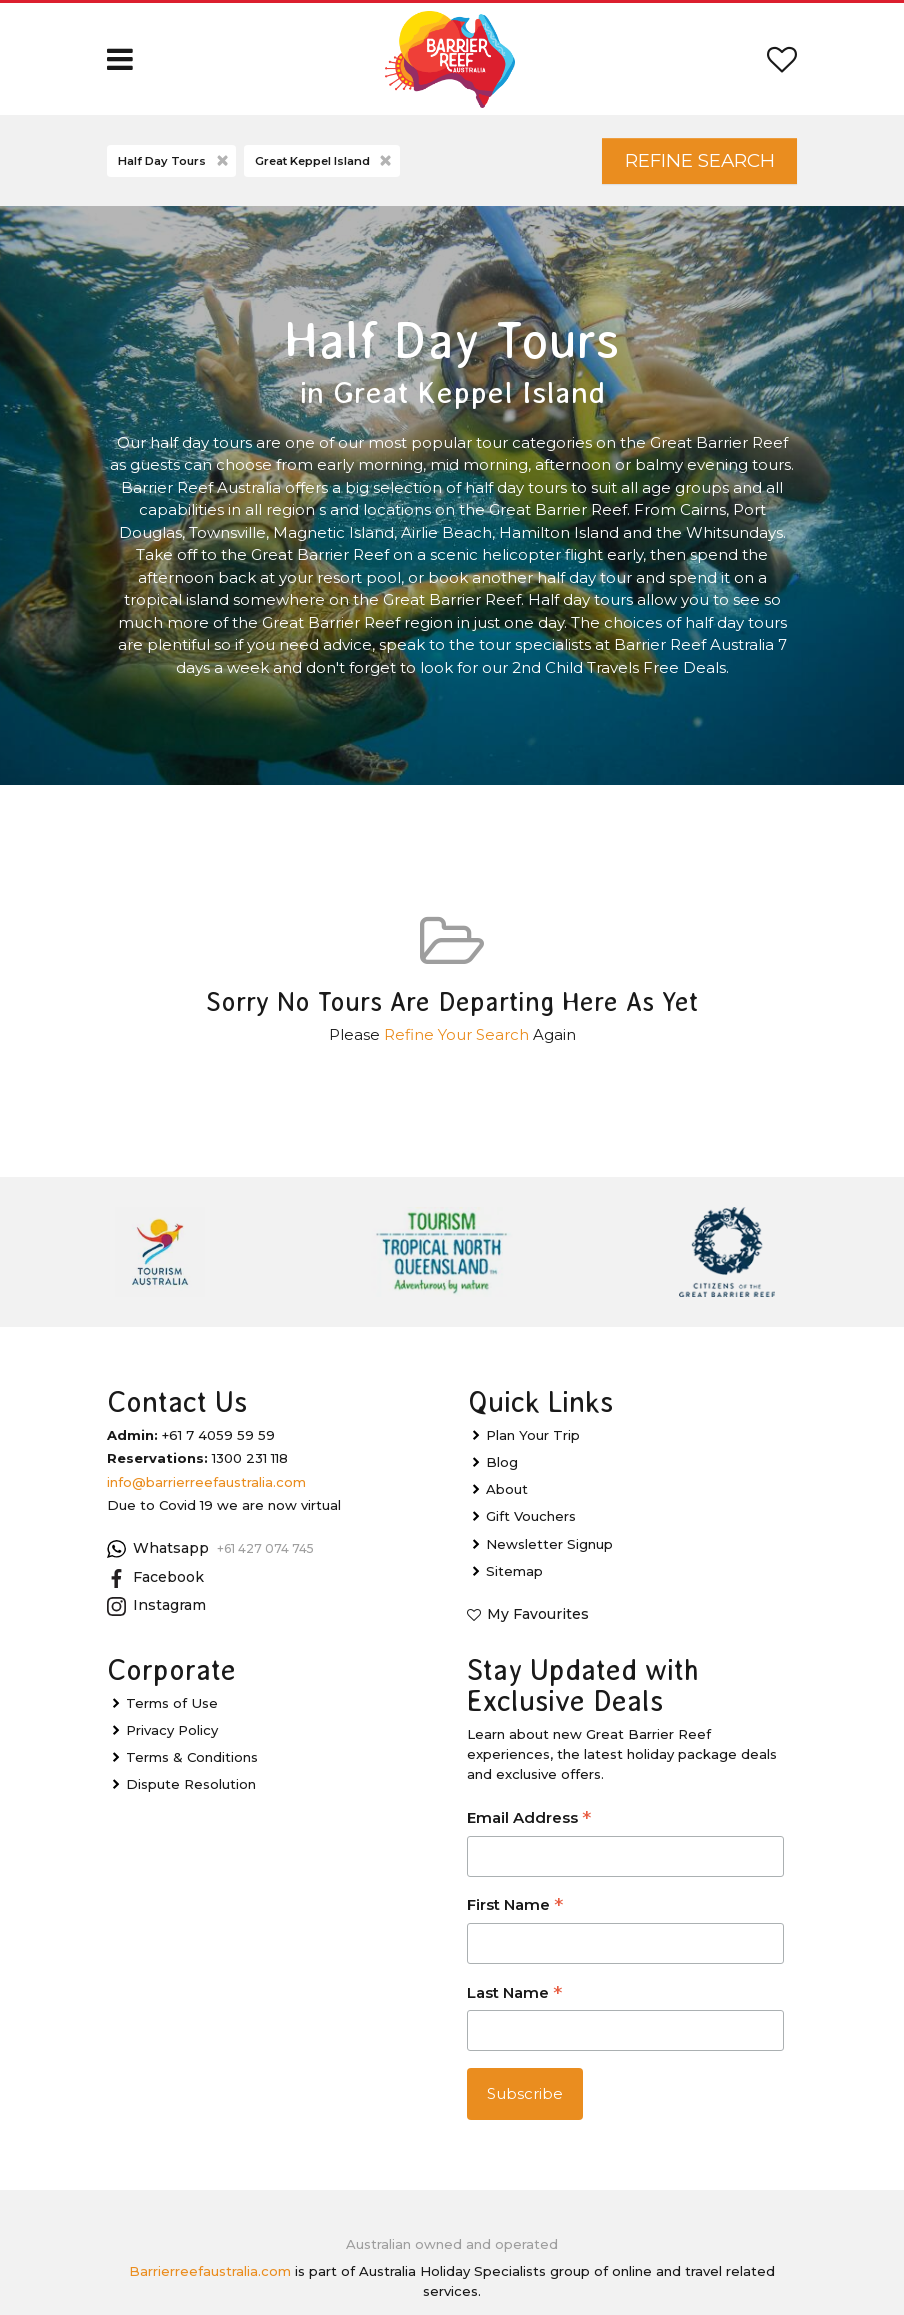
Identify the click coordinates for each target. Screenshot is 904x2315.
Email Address (529, 1819)
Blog (502, 1462)
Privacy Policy (172, 1730)
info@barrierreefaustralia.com (206, 1482)
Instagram (156, 1606)
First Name (515, 1906)
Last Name (514, 1994)
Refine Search (700, 160)
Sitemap (514, 1571)
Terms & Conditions (192, 1757)
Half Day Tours (174, 161)
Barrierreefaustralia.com (210, 2271)
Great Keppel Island (325, 161)
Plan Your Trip (533, 1435)
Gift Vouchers (531, 1516)
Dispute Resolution (191, 1784)
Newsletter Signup (549, 1544)
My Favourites (538, 1614)
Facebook (155, 1578)
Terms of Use (172, 1703)
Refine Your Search (456, 1034)
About (507, 1489)
